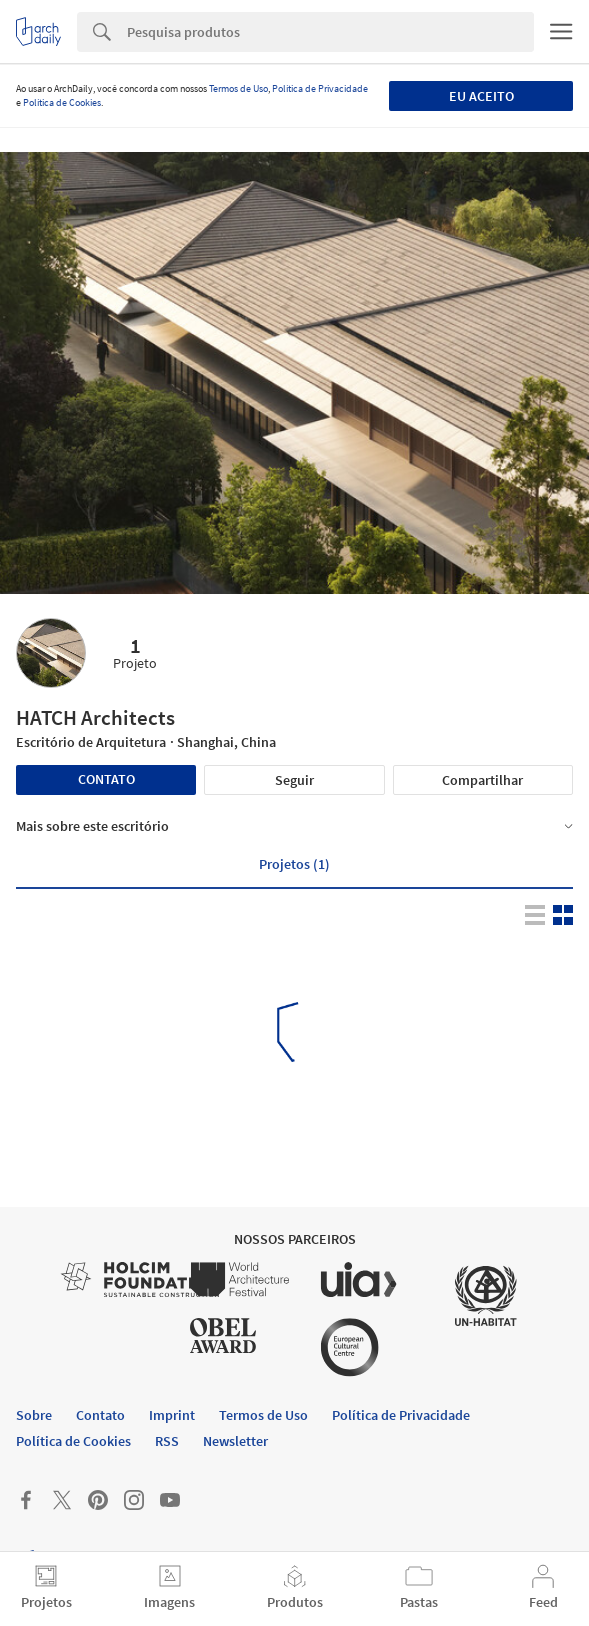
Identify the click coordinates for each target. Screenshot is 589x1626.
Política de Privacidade (320, 88)
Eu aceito (481, 96)
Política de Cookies (62, 102)
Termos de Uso (238, 88)
